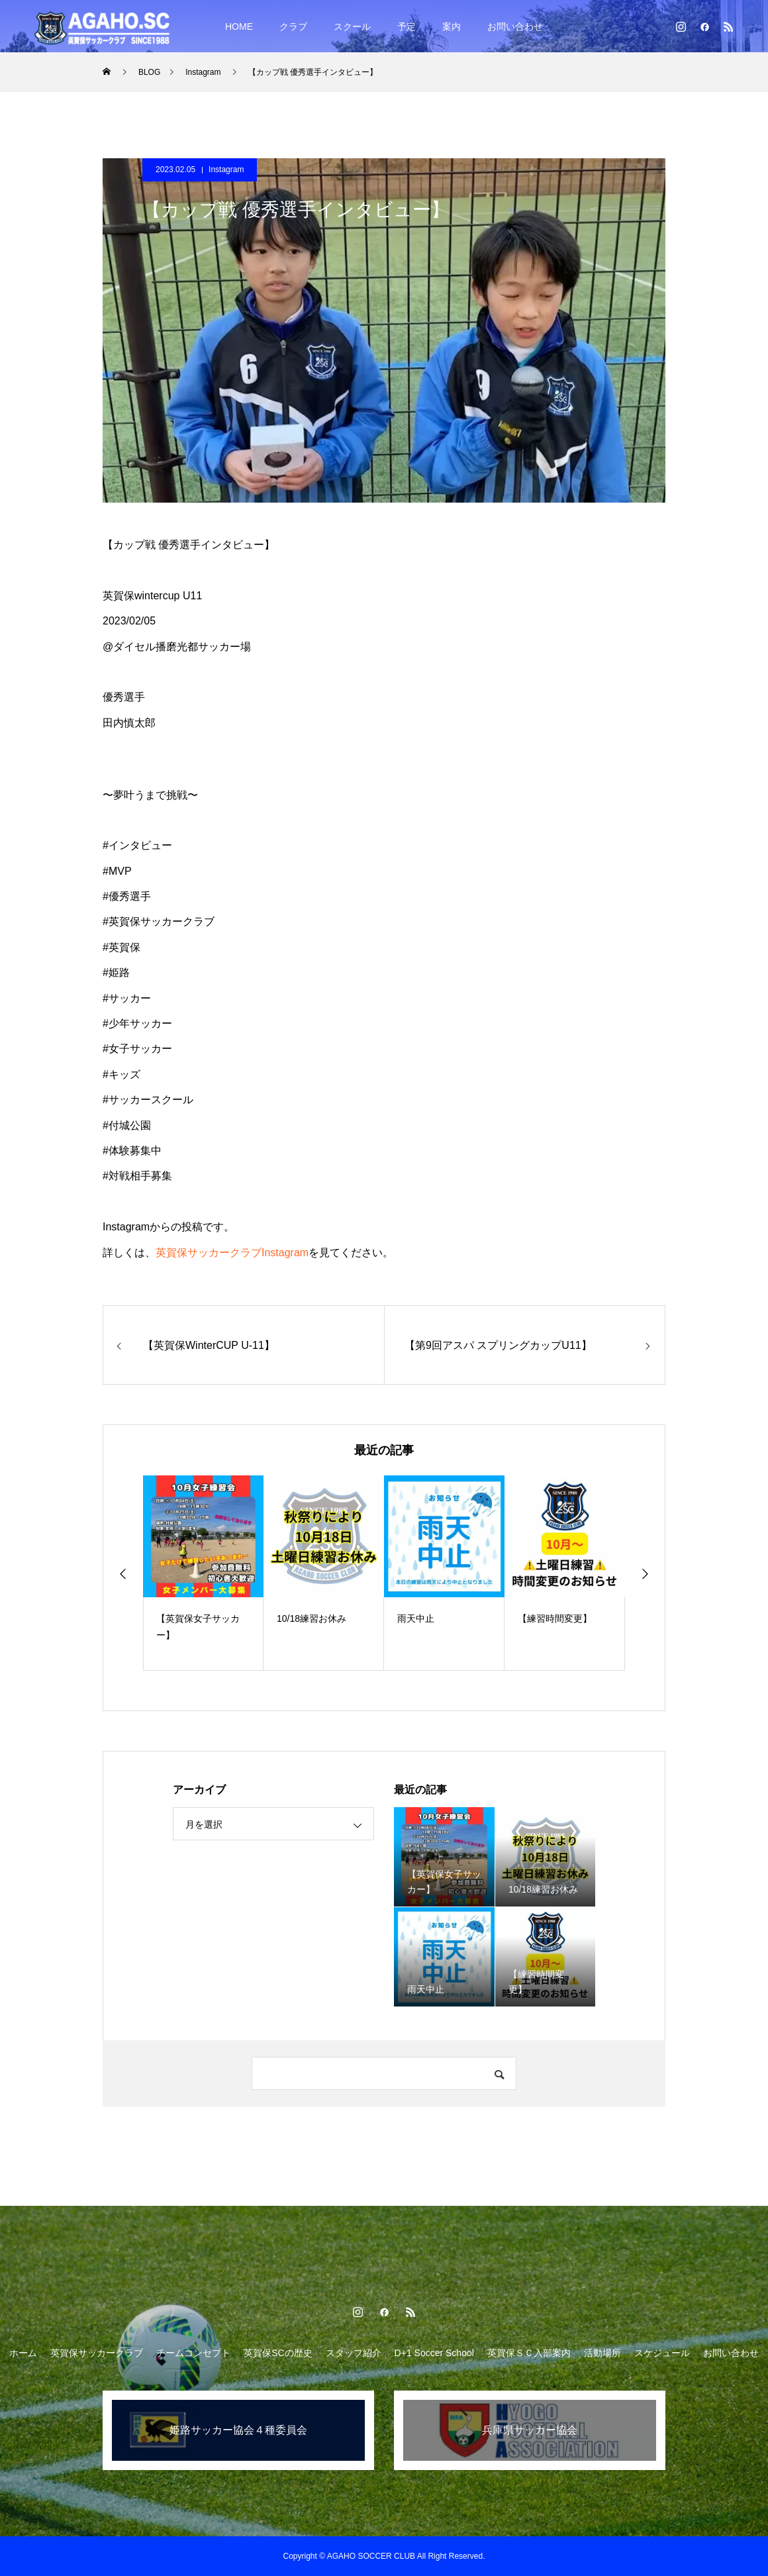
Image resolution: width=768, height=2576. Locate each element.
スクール (352, 26)
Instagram (226, 169)
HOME (239, 26)
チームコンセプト (193, 2353)
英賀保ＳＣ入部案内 (529, 2353)
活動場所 (602, 2353)
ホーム (23, 2353)
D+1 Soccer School (434, 2353)
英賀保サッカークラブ (96, 2353)
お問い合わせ (515, 26)
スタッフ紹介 (353, 2353)
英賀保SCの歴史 (278, 2353)
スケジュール (662, 2353)
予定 (406, 26)
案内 (451, 26)
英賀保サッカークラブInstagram (232, 1252)
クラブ (293, 26)
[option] (203, 1573)
